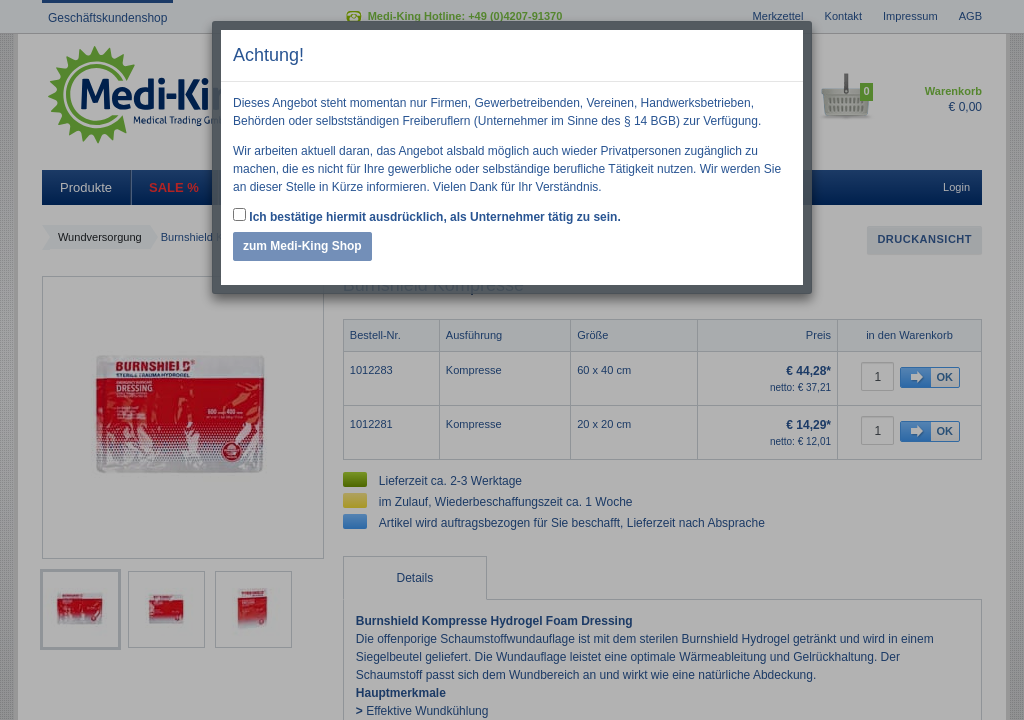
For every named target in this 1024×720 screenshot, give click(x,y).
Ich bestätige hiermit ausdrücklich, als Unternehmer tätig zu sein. (427, 216)
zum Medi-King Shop (302, 246)
